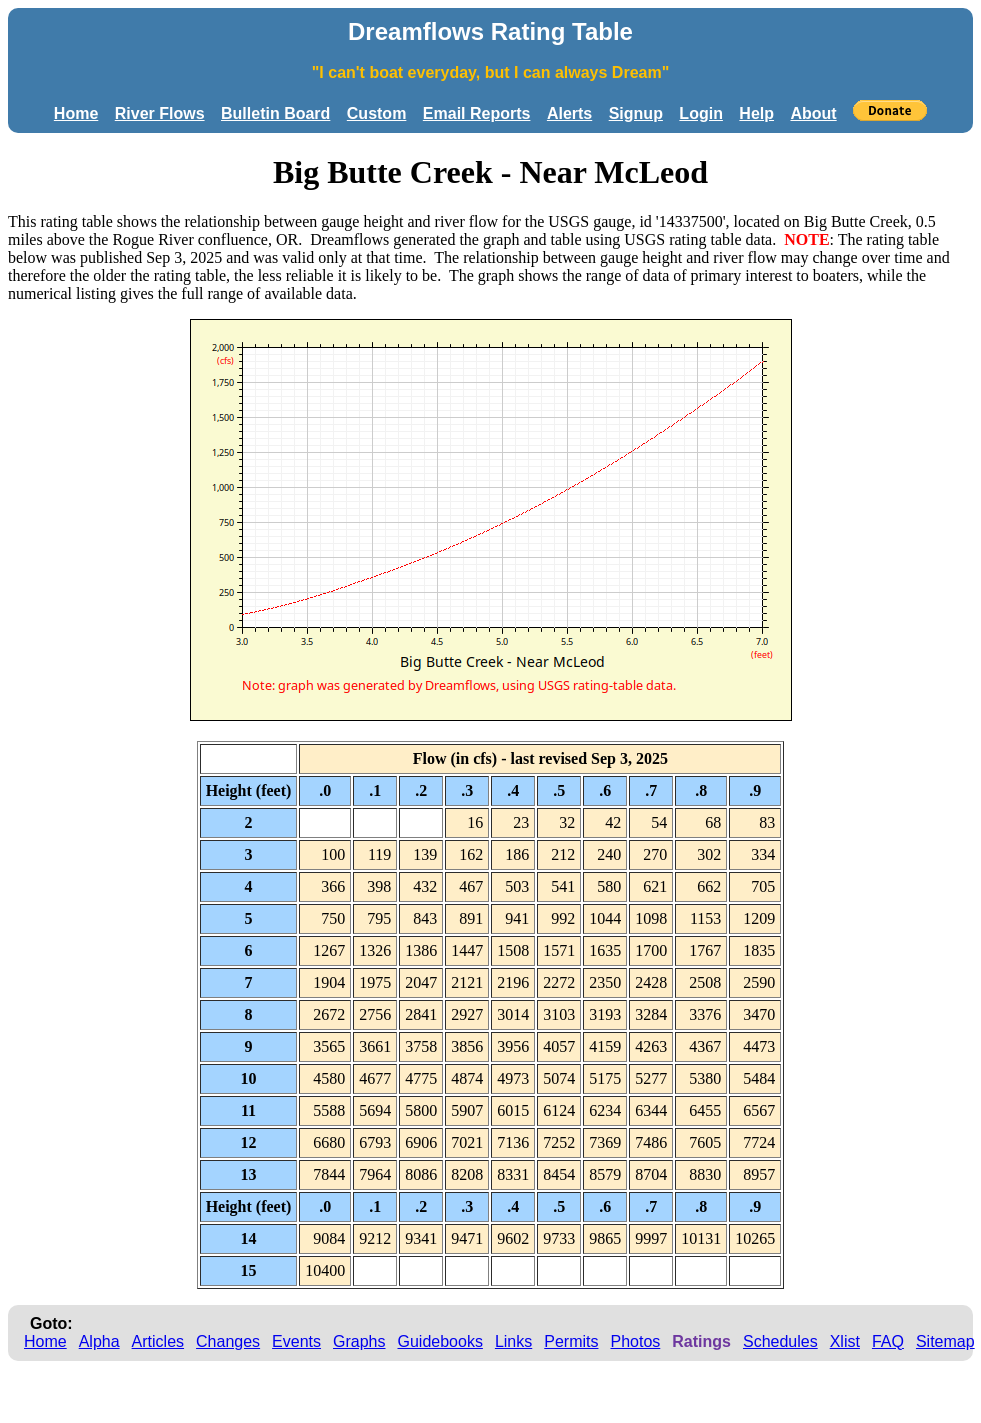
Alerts (569, 113)
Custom (377, 113)
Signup (636, 113)
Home (76, 113)
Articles (158, 1341)
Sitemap (945, 1341)
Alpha (99, 1341)
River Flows (160, 113)
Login (701, 113)
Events (296, 1341)
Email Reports (477, 113)
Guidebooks (440, 1341)
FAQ (888, 1341)
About (813, 113)
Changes (228, 1341)
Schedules (780, 1341)
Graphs (359, 1341)
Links (513, 1341)
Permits (571, 1341)
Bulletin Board (275, 113)
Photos (635, 1341)
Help (756, 113)
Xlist (845, 1341)
